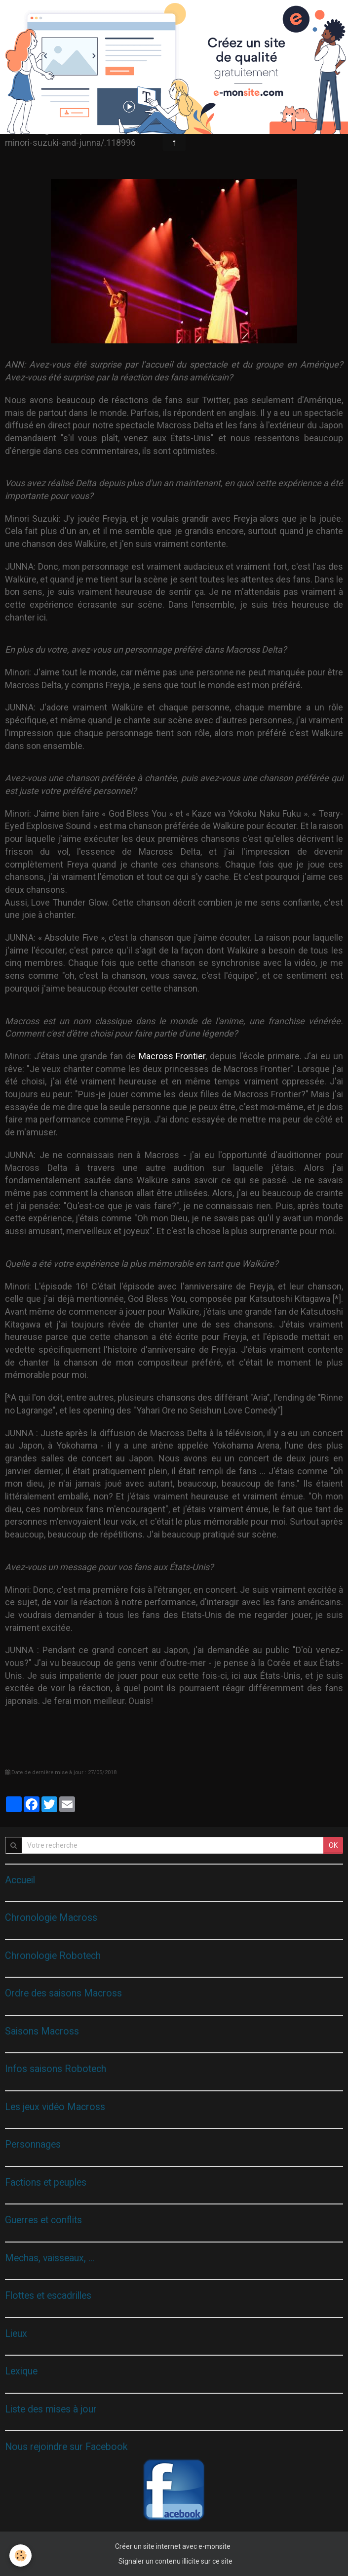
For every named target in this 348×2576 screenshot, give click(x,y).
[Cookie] (21, 2555)
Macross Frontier (172, 1056)
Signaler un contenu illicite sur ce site (175, 2561)
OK (333, 1845)
